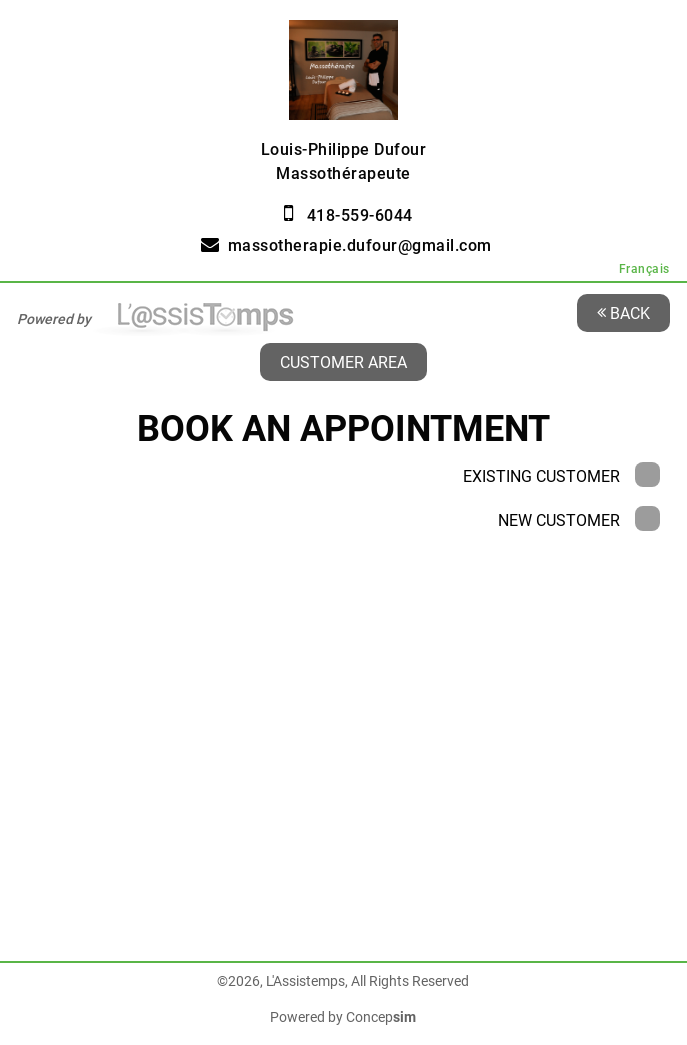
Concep (381, 1017)
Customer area (343, 361)
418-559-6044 (360, 215)
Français (644, 269)
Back (623, 312)
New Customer (579, 520)
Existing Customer (561, 476)
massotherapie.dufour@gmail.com (360, 245)
